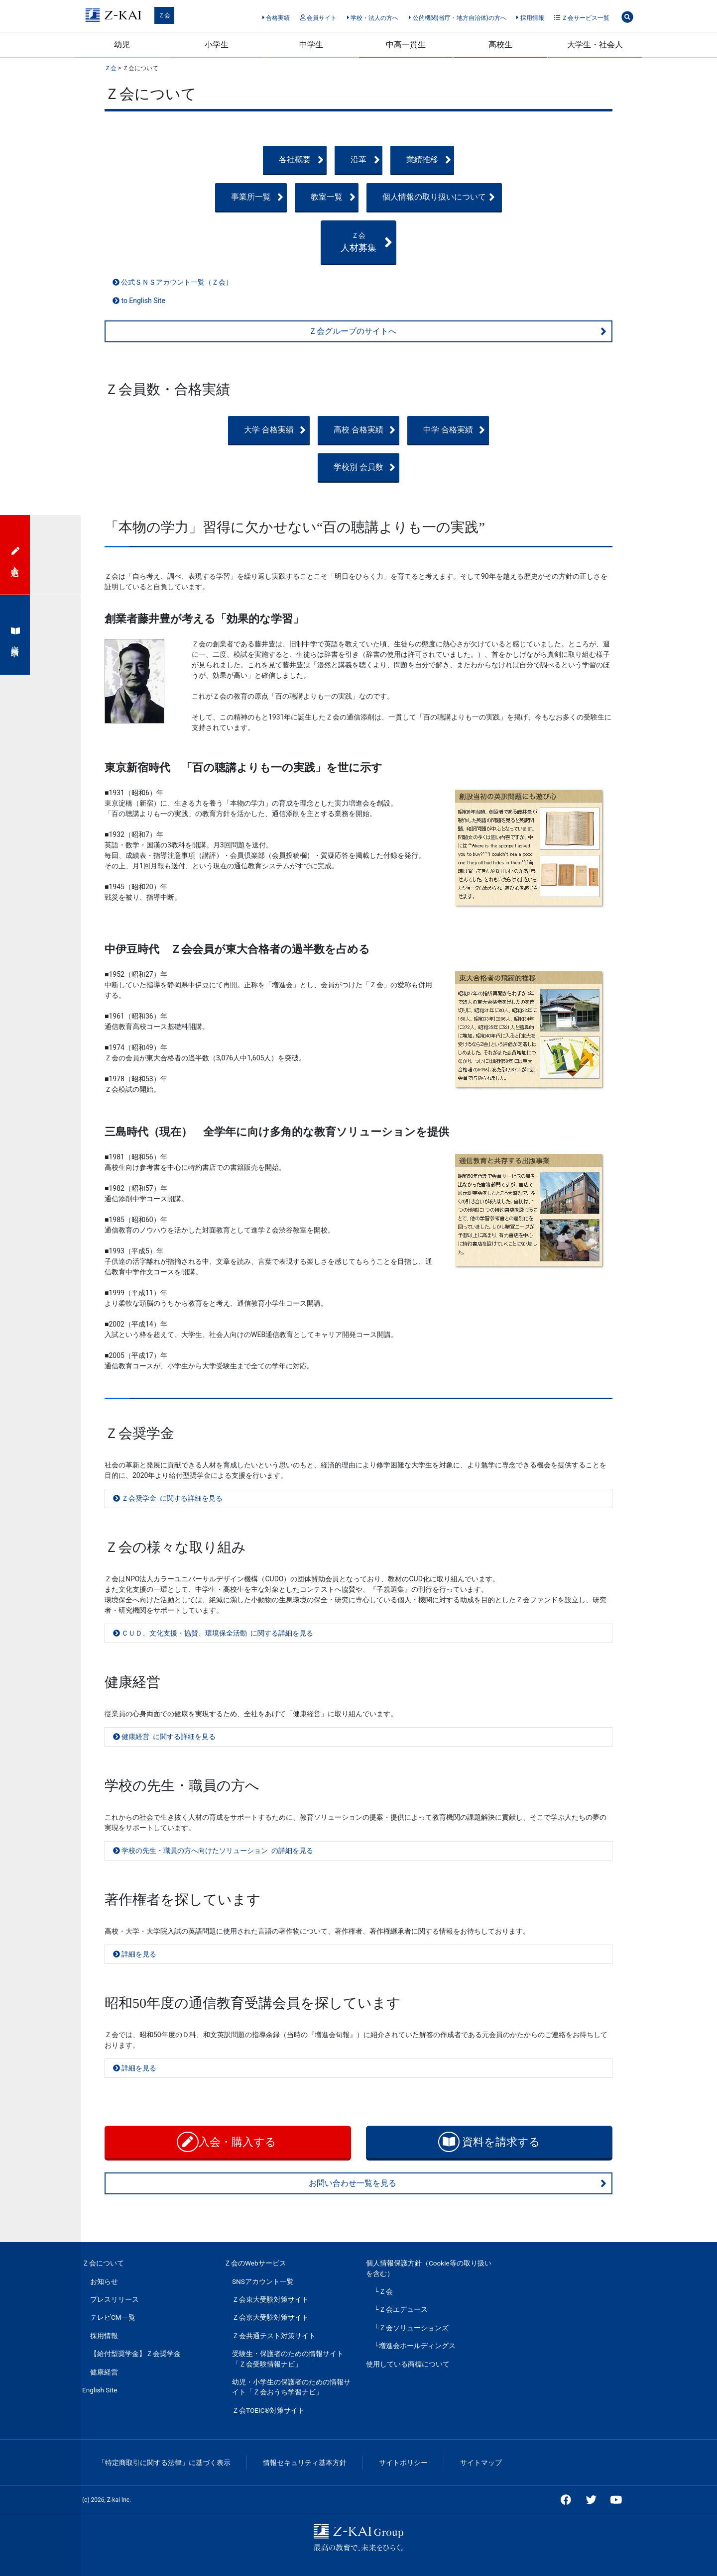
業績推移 (541, 160)
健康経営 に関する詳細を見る (164, 1737)
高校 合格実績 (380, 430)
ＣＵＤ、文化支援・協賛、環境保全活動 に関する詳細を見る (213, 1633)
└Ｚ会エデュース (401, 2309)
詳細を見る (134, 1954)
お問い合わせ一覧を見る (457, 2183)
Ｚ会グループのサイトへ (457, 331)
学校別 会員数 (380, 467)
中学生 (311, 44)
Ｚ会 (164, 15)
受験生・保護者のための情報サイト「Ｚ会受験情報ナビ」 (288, 2359)
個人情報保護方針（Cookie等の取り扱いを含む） (428, 2268)
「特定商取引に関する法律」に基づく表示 (164, 2463)
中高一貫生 (406, 44)
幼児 (122, 44)
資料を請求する (489, 2142)
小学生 (217, 44)
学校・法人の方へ (372, 17)
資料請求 (15, 635)
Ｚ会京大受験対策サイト (270, 2317)
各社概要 (226, 160)
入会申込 (15, 555)
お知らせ (104, 2281)
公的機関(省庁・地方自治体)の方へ (457, 17)
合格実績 (276, 17)
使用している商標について (408, 2364)
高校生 (500, 44)
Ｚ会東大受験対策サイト (270, 2299)
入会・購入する (228, 2142)
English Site (99, 2390)
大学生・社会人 (595, 44)
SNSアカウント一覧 (263, 2281)
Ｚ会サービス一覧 (581, 17)
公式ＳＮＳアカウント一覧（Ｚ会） (173, 282)
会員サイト (318, 17)
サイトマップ (481, 2463)
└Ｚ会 (383, 2291)
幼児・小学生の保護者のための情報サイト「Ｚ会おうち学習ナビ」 (291, 2387)
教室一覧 (384, 197)
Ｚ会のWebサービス (255, 2263)
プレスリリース (114, 2299)
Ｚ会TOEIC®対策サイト (268, 2410)
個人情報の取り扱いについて (523, 197)
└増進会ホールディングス (415, 2346)
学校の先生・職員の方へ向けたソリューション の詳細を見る (213, 1851)
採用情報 (530, 17)
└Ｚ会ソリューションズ (411, 2328)
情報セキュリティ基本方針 (305, 2463)
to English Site (139, 301)
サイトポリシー (403, 2463)
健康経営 (104, 2372)
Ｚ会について (103, 2263)
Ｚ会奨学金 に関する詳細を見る (168, 1498)
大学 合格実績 (222, 430)
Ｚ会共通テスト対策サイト (274, 2336)
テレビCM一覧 (112, 2317)
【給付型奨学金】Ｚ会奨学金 (135, 2354)
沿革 (388, 160)
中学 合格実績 (537, 430)
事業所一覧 (224, 197)
